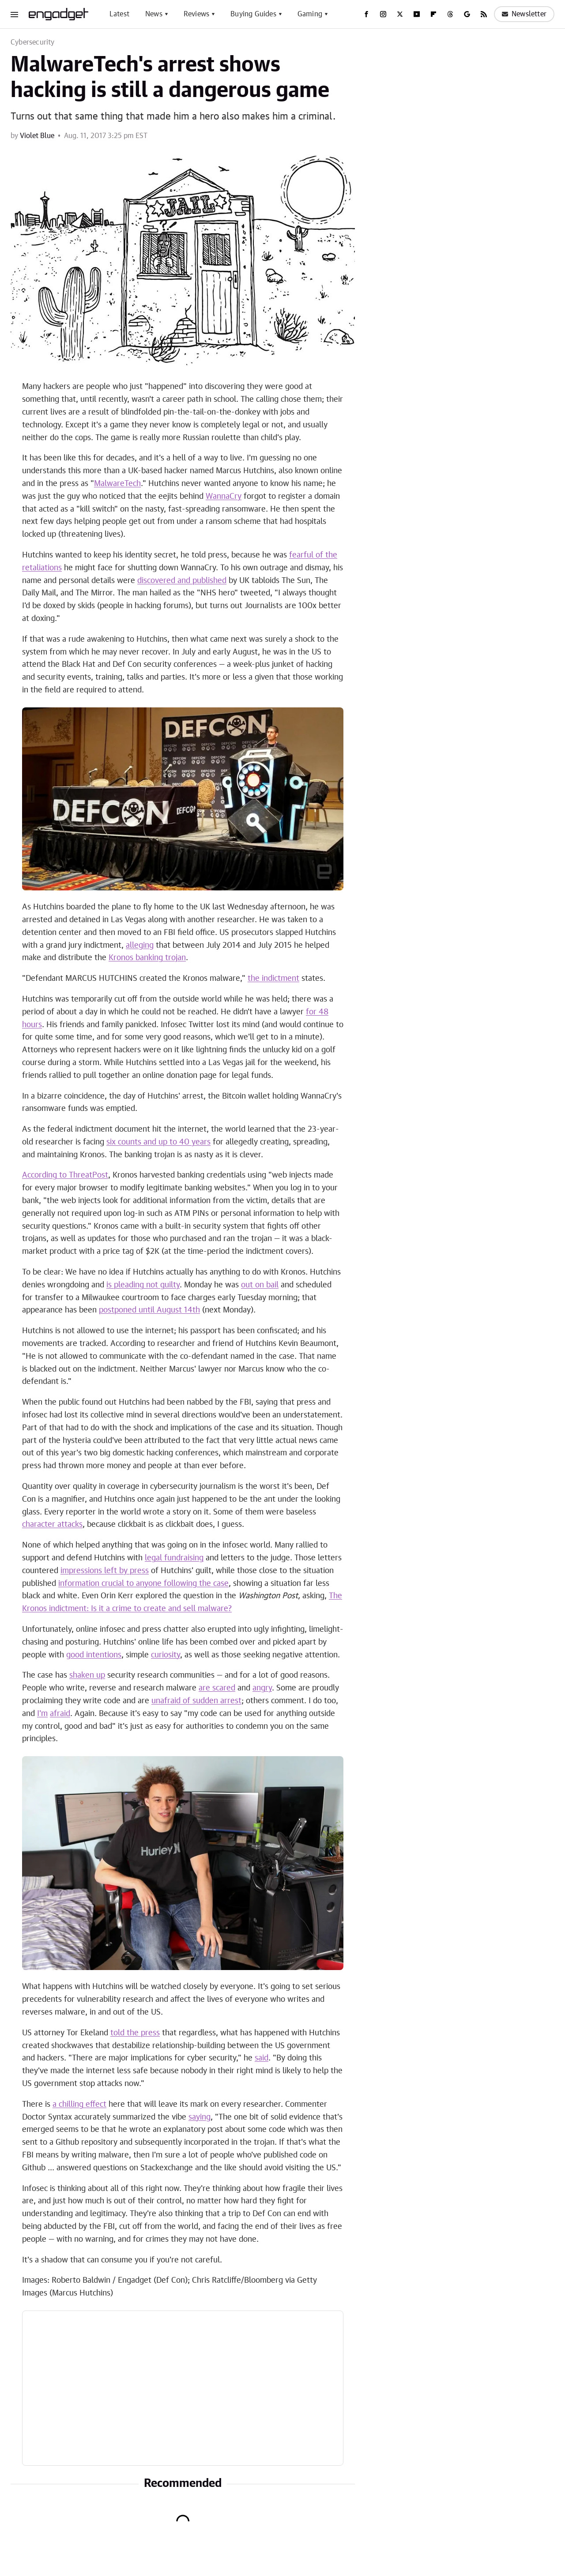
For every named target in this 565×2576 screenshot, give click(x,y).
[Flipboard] (433, 14)
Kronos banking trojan (147, 958)
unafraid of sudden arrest (196, 1701)
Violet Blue (37, 135)
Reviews (196, 14)
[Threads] (450, 14)
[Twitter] (400, 14)
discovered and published (181, 581)
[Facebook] (366, 14)
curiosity (165, 1655)
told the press (135, 2033)
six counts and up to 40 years (158, 1142)
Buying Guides (253, 14)
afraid (60, 1714)
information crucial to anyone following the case (143, 1584)
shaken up (87, 1675)
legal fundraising (174, 1558)
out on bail (260, 1285)
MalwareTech (117, 484)
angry (262, 1688)
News (153, 14)
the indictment (273, 979)
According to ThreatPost (65, 1175)
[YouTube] (416, 14)
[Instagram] (383, 14)
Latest (119, 14)
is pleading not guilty (143, 1285)
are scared (217, 1688)
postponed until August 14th (149, 1310)
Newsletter (524, 14)
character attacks (52, 1525)
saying (199, 2117)
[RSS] (483, 14)
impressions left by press (104, 1571)
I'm (42, 1714)
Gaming (310, 14)
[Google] (467, 14)
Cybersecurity (33, 42)
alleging (140, 946)
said (261, 2058)
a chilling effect (79, 2105)
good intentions (93, 1655)
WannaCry (223, 497)
